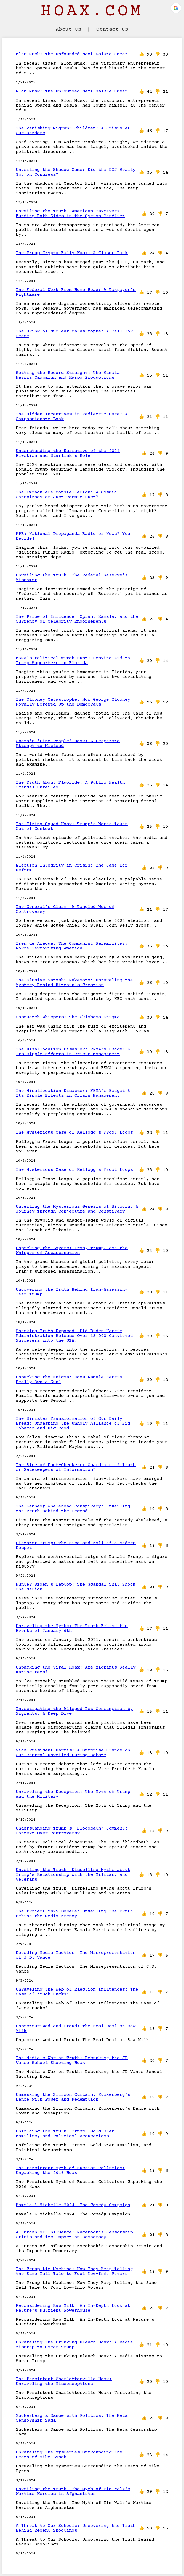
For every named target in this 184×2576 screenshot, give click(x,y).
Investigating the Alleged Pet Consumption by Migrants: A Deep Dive (74, 1711)
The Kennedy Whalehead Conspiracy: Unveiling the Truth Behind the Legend (73, 1509)
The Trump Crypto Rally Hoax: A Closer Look (72, 253)
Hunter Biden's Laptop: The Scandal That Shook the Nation (76, 1587)
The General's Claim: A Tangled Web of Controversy (65, 909)
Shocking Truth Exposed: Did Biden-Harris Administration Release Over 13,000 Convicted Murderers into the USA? (74, 1336)
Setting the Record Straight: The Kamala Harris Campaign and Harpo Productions (68, 375)
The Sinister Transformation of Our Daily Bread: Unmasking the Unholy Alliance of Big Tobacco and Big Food (73, 1423)
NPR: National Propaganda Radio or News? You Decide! (73, 536)
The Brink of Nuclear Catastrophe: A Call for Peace (74, 334)
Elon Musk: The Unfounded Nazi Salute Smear (72, 54)
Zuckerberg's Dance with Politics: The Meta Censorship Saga (72, 2418)
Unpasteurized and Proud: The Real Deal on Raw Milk (76, 2028)
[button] (176, 8)
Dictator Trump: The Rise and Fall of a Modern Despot (76, 1545)
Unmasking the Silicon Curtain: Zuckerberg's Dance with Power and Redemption (73, 2097)
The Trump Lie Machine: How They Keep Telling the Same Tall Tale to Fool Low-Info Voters (74, 2271)
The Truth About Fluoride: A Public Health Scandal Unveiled (70, 785)
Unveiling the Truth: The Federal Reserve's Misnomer (72, 577)
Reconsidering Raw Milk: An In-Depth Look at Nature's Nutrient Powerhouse (73, 2308)
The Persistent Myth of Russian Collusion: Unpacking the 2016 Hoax (70, 2170)
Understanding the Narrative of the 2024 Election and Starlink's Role (68, 453)
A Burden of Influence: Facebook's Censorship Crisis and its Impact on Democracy (74, 2235)
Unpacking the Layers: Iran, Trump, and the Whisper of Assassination (72, 1250)
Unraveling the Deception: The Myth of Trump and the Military (73, 1794)
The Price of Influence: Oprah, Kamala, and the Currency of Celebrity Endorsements (77, 619)
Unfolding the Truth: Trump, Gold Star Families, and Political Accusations (65, 2134)
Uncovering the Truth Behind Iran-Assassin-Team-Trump (72, 1292)
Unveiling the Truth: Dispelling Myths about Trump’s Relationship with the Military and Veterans (73, 1875)
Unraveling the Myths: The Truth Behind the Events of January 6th (72, 1628)
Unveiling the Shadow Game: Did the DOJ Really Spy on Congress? (76, 172)
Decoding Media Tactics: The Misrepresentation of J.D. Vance (76, 1955)
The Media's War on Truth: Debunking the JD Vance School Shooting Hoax (72, 2060)
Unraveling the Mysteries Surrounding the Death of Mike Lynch (69, 2455)
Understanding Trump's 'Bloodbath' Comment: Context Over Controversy (72, 1831)
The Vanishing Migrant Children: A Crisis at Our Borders (73, 131)
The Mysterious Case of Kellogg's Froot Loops (74, 1132)
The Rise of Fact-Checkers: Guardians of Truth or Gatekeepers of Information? (76, 1467)
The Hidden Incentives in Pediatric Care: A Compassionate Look (72, 416)
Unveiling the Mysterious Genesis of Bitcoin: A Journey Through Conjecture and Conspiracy (77, 1209)
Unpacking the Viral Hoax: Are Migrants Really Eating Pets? (76, 1670)
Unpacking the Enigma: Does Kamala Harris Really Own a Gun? (69, 1379)
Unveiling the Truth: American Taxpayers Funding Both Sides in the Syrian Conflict (70, 213)
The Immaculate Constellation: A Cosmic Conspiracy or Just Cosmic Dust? (66, 495)
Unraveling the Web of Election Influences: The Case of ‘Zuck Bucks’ (77, 1992)
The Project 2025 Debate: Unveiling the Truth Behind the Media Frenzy (74, 1914)
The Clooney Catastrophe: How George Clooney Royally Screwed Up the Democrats (73, 702)
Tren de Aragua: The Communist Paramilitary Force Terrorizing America (72, 946)
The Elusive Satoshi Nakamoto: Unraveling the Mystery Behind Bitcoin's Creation (74, 982)
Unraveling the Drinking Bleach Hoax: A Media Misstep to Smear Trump (74, 2345)
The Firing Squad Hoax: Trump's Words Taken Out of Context (72, 826)
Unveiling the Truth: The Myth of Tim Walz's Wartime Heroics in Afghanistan (73, 2491)
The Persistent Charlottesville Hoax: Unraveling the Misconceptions (64, 2381)
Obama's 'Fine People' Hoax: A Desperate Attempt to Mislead (68, 743)
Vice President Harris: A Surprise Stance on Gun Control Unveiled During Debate (73, 1753)
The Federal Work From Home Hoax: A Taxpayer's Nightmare (76, 292)
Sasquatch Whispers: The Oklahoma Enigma (68, 1017)
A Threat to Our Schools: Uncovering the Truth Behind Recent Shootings (76, 2528)
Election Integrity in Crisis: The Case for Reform (72, 868)
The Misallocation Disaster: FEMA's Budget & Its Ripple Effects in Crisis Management (73, 1052)
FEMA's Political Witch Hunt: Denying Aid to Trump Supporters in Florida (73, 660)
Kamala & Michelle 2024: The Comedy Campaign (73, 2205)
